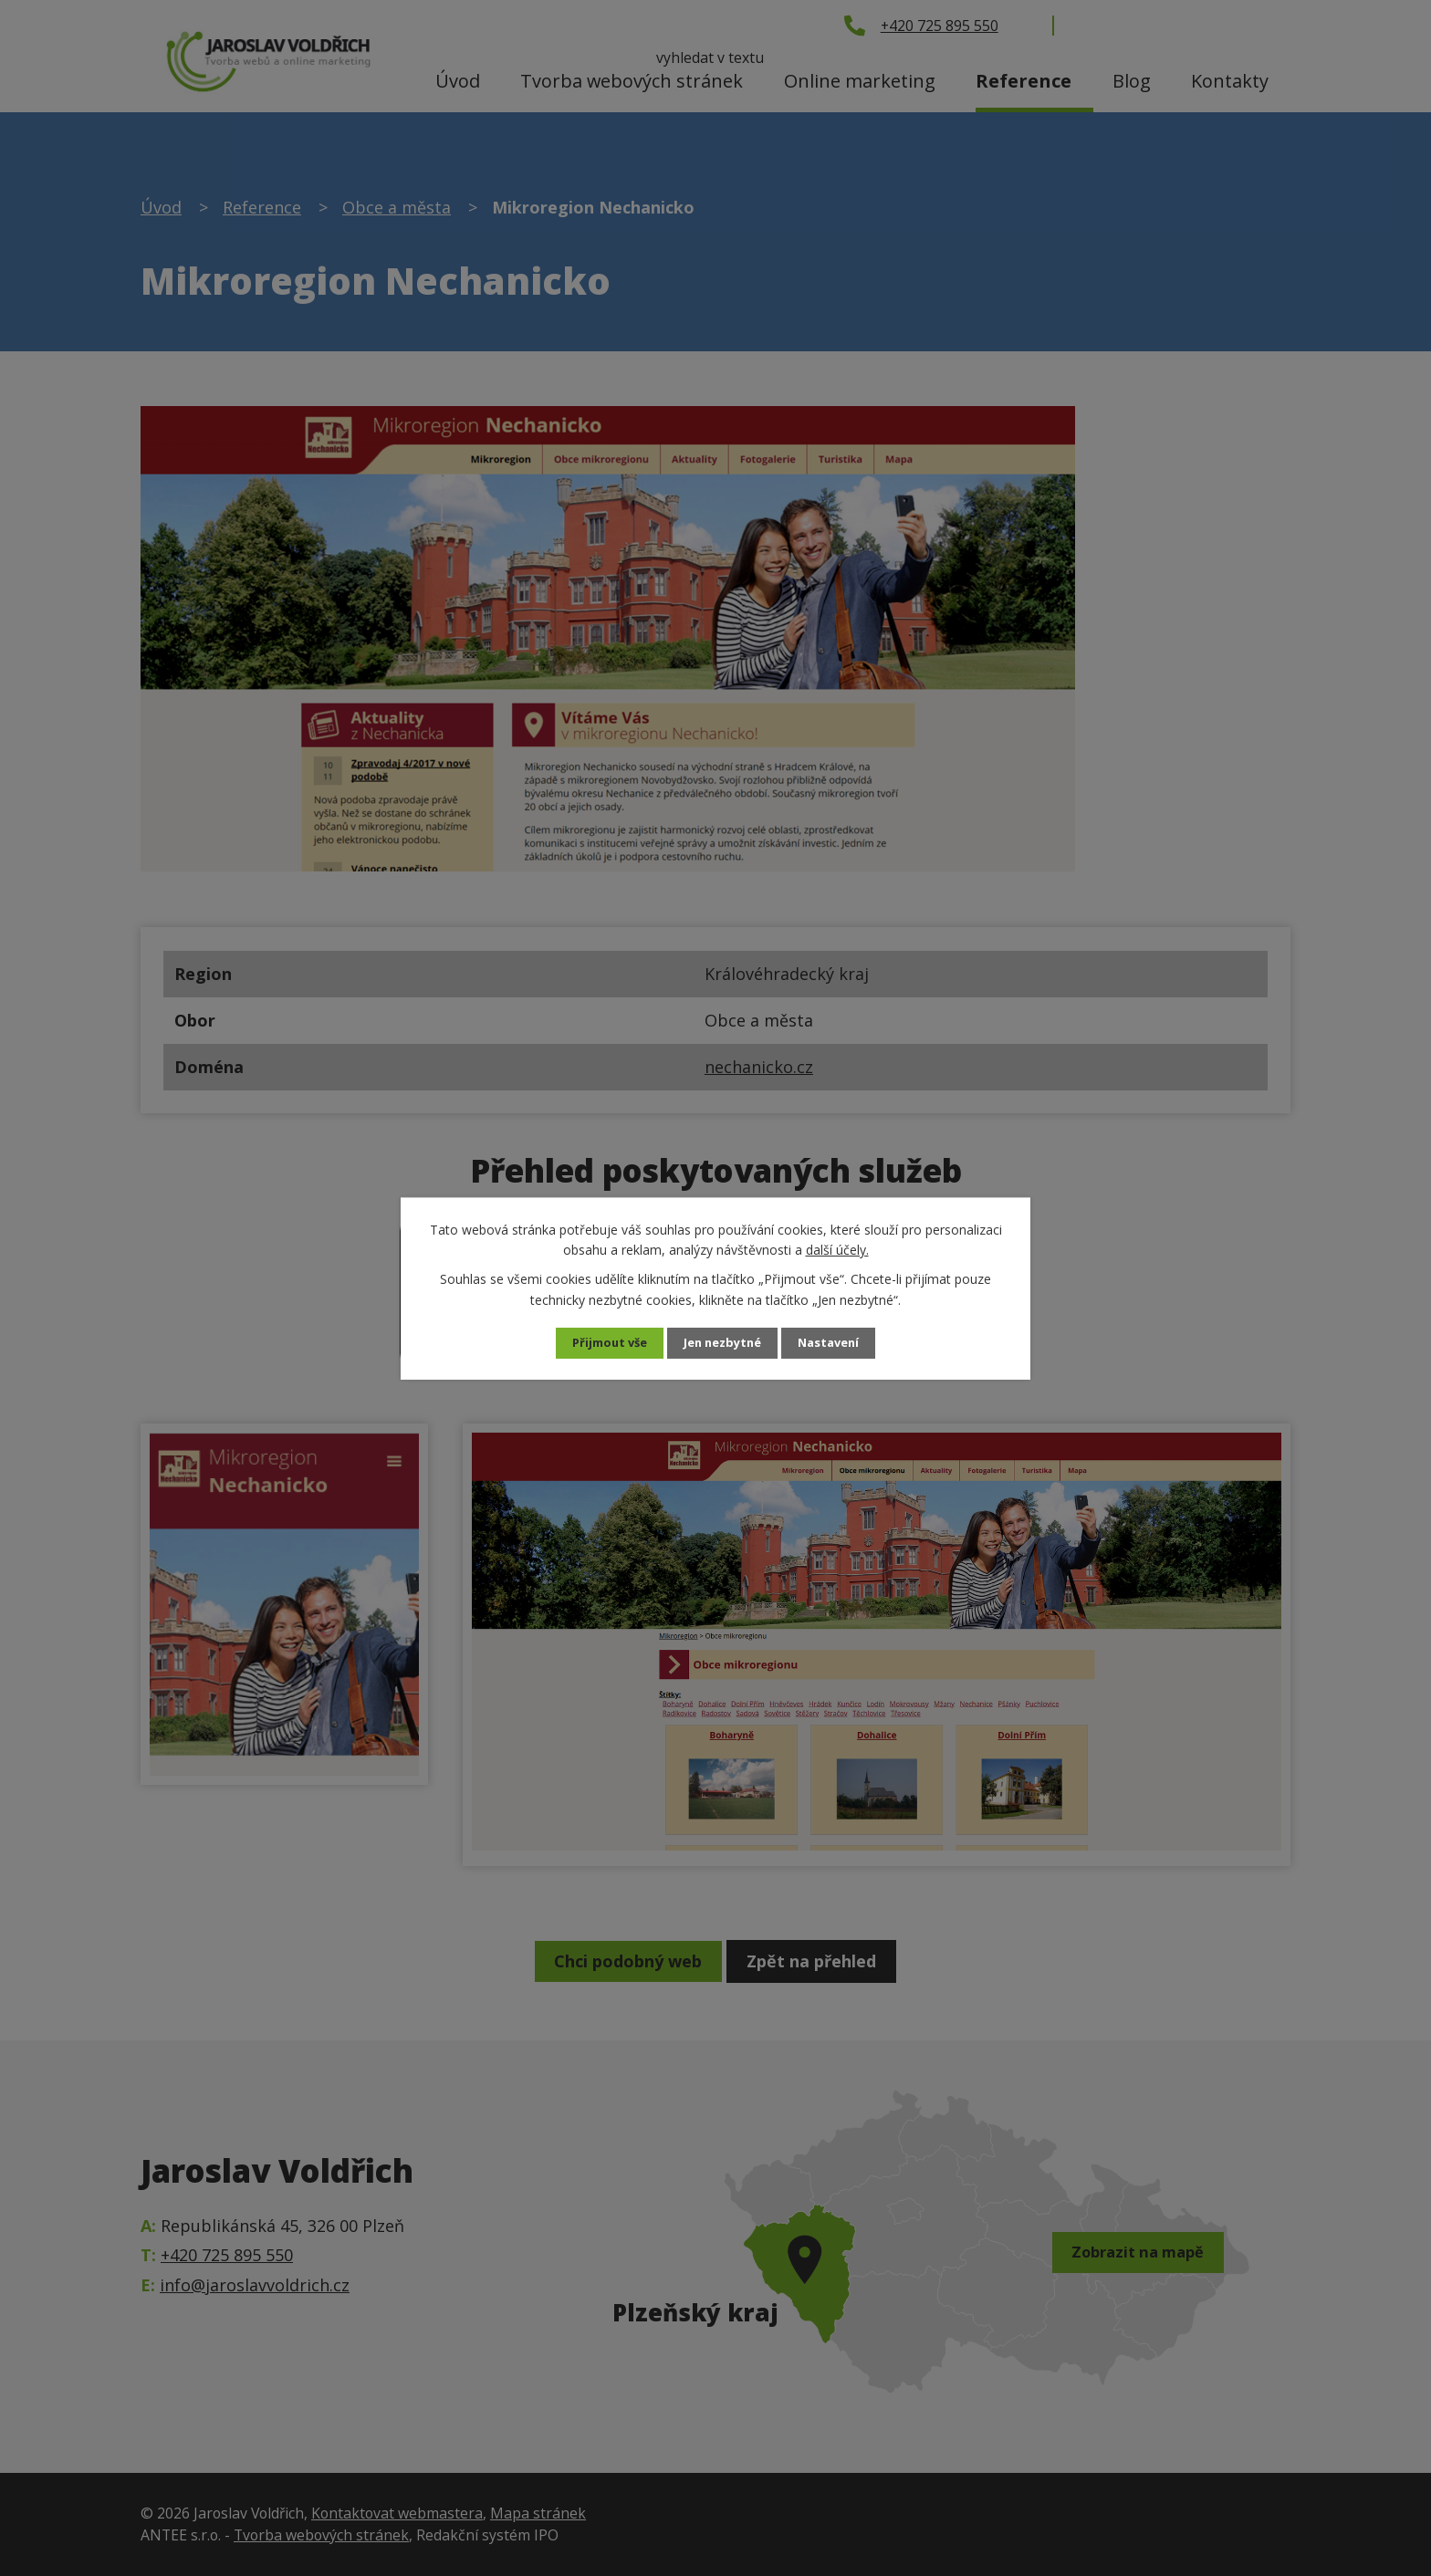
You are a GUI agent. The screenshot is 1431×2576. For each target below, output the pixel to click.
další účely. (837, 1248)
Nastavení (837, 1342)
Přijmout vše (602, 1342)
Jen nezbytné (723, 1342)
